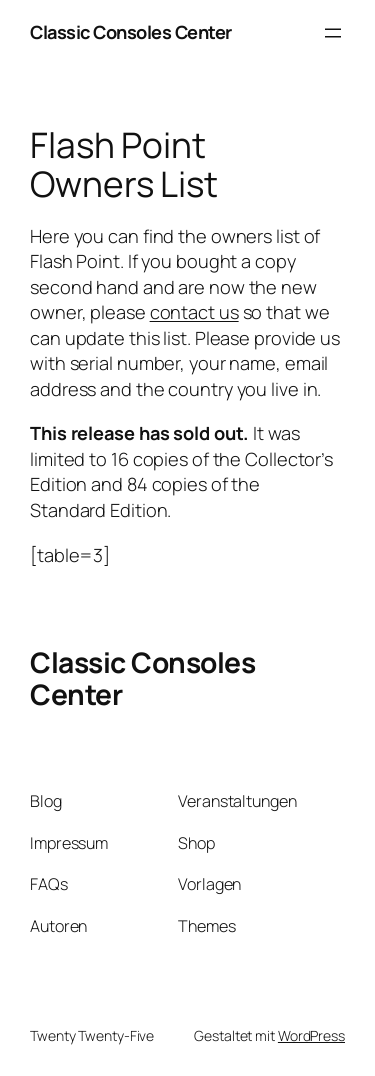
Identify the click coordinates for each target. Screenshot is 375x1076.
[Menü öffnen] (333, 33)
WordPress (311, 1035)
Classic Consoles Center (131, 32)
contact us (194, 312)
